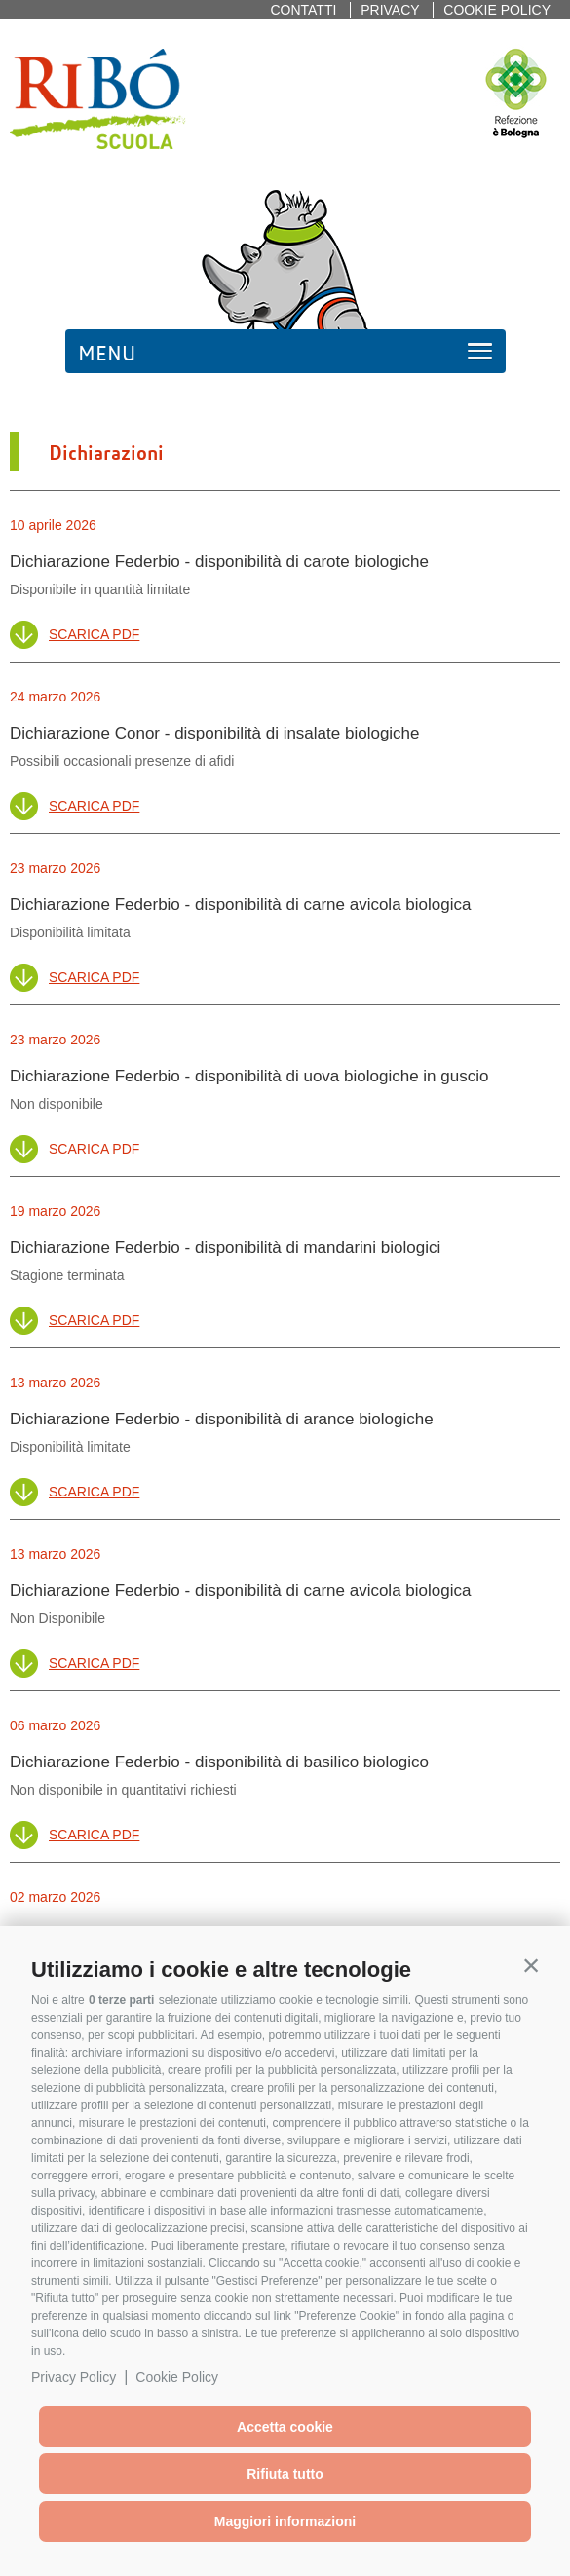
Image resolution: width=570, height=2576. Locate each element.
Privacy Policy (73, 2377)
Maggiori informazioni (285, 2521)
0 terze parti (121, 2000)
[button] (531, 1965)
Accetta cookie (285, 2427)
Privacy (390, 10)
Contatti (303, 10)
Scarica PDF (94, 634)
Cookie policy (497, 10)
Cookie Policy (176, 2377)
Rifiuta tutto (285, 2473)
